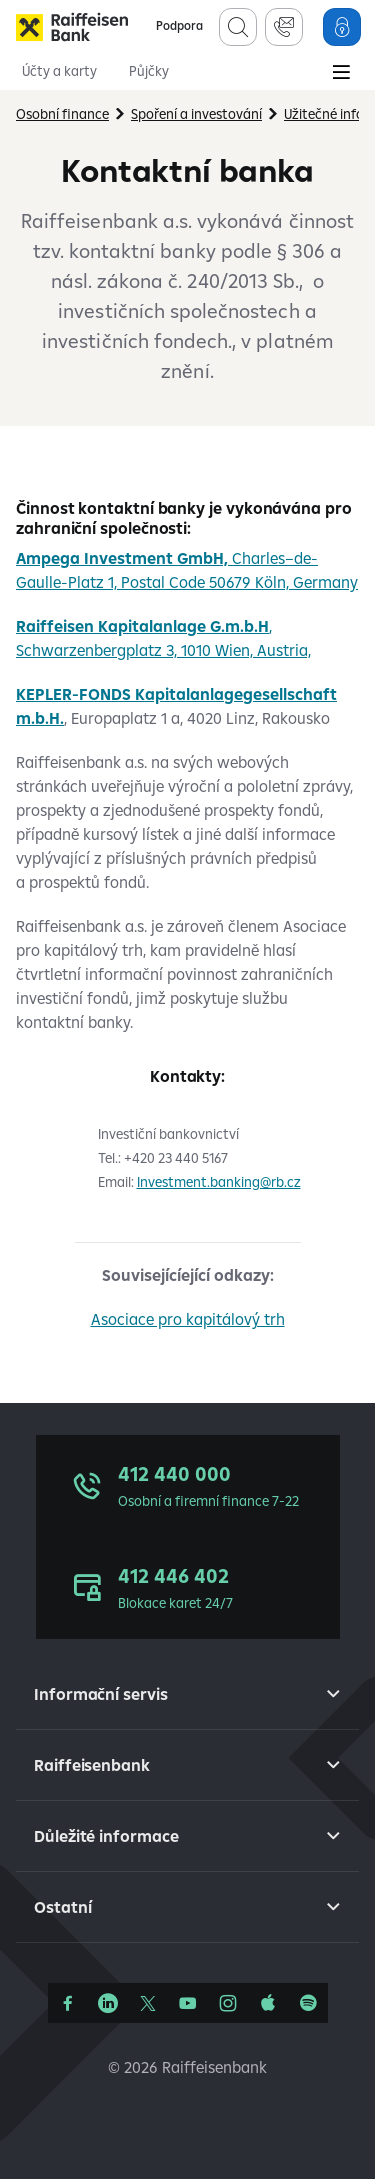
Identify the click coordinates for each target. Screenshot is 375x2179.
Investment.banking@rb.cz (219, 1182)
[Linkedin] (108, 2003)
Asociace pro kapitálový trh (188, 1319)
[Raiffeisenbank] (72, 27)
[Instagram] (228, 2003)
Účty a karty (59, 71)
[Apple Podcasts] (268, 2003)
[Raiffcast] (308, 2003)
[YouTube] (188, 2003)
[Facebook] (68, 2003)
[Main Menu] (341, 74)
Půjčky (149, 71)
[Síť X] (148, 2003)
